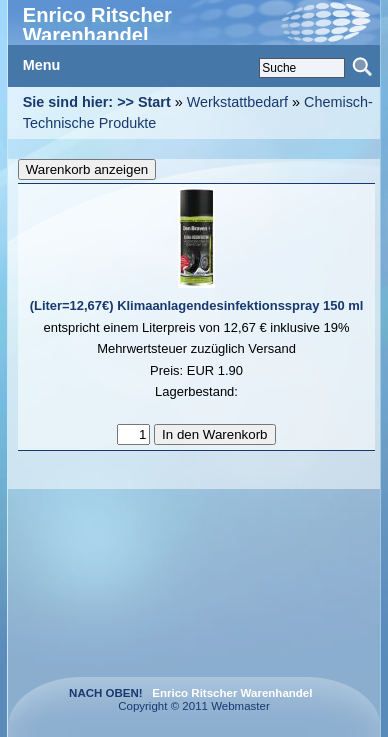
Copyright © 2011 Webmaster (218, 699)
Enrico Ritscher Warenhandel (97, 25)
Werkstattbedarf (237, 102)
